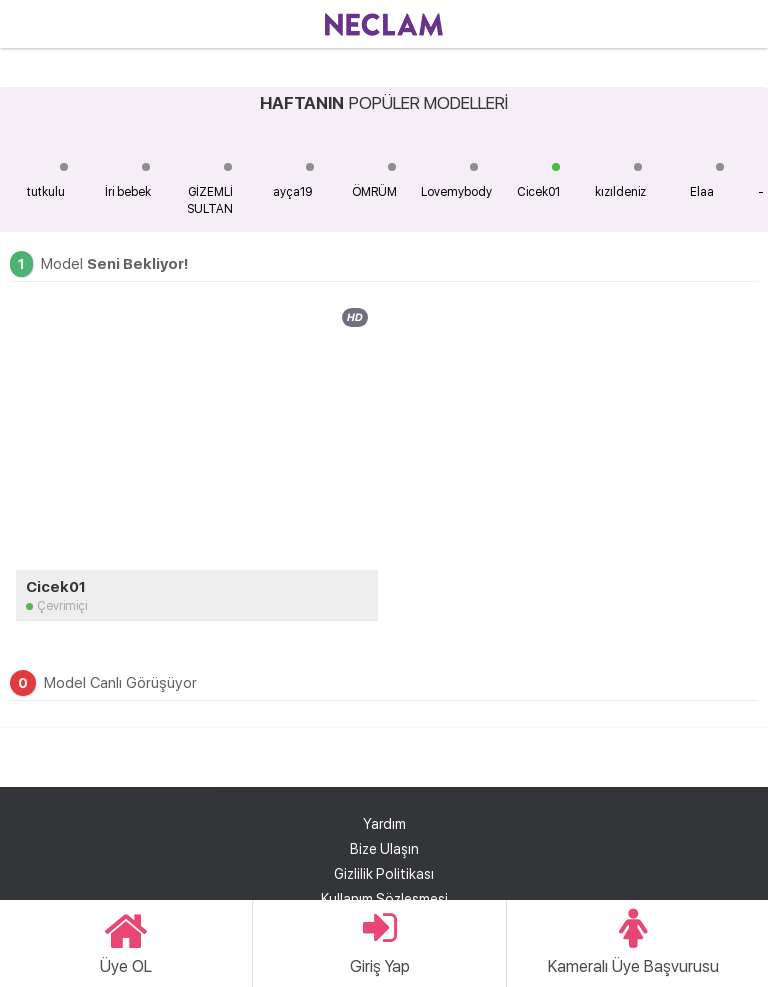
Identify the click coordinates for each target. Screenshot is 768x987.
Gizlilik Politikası (384, 874)
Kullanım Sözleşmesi (384, 899)
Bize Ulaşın (384, 849)
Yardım (384, 824)
